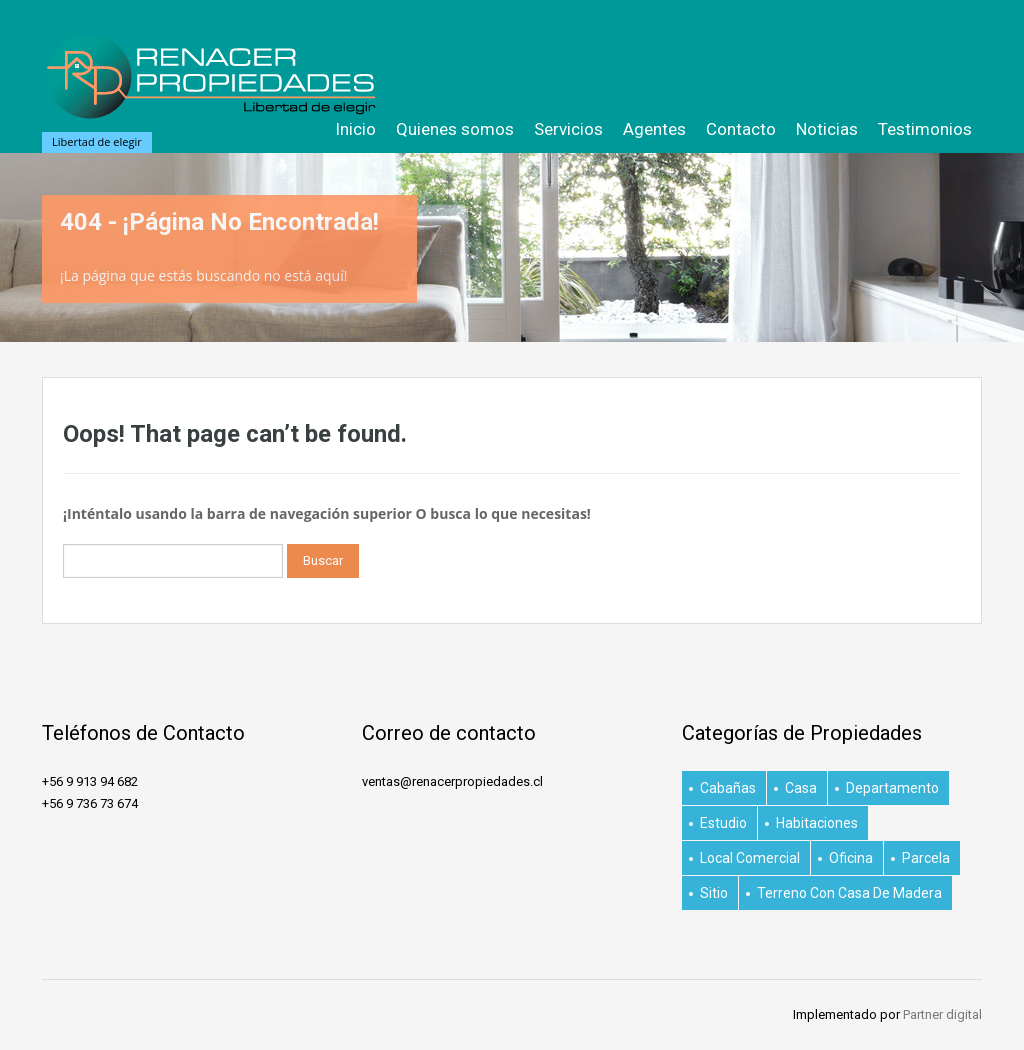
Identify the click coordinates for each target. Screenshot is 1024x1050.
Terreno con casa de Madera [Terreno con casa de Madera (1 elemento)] (849, 893)
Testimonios (925, 129)
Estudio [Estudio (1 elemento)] (723, 823)
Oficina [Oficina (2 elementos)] (851, 858)
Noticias (827, 129)
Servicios (568, 129)
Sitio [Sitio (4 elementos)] (714, 893)
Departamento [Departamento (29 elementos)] (892, 788)
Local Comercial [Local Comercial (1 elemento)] (750, 858)
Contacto (741, 129)
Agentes (654, 129)
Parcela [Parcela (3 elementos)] (926, 858)
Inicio (355, 129)
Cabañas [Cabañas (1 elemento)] (728, 788)
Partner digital (942, 1014)
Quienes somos (455, 129)
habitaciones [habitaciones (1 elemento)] (817, 823)
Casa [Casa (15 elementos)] (801, 788)
